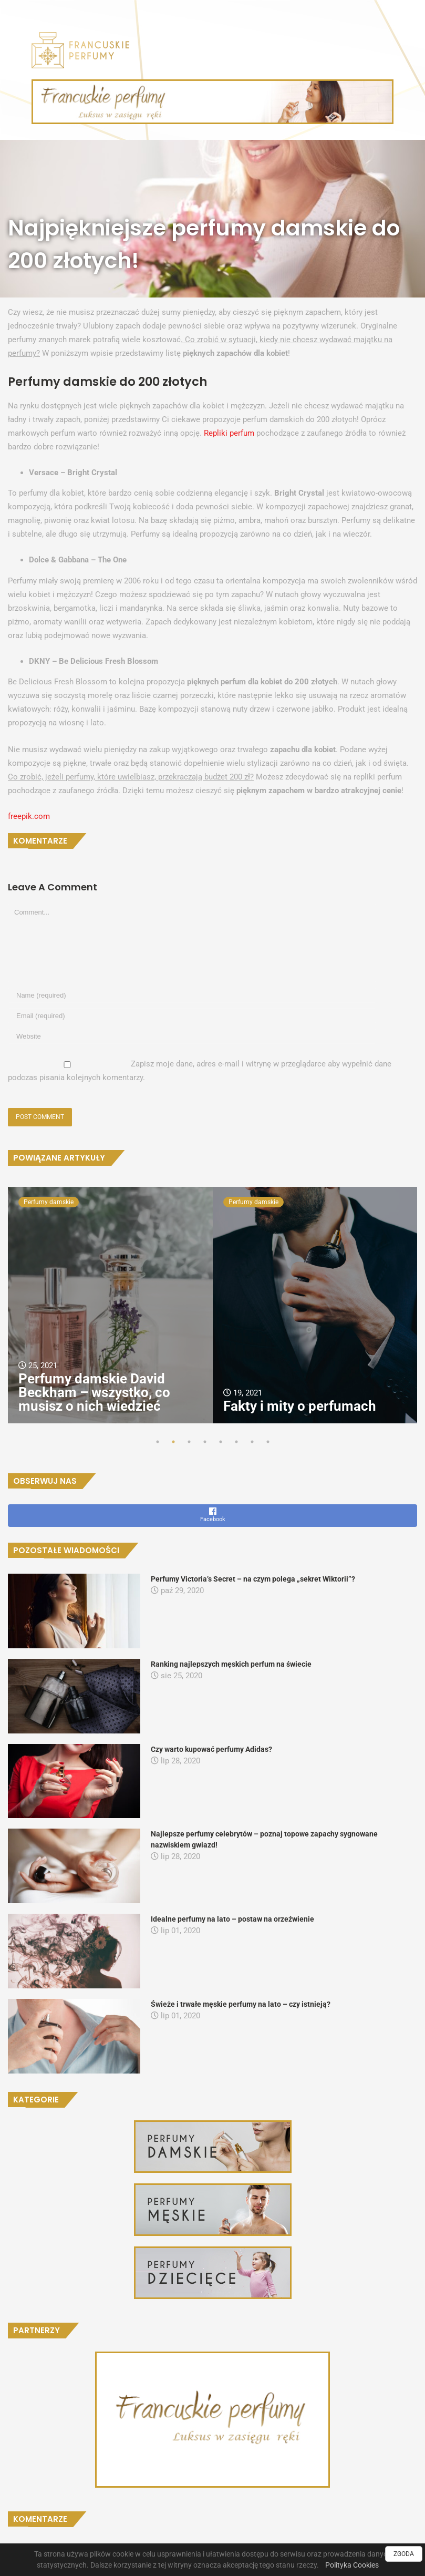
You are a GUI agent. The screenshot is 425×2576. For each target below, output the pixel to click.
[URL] (192, 1036)
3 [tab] (189, 1441)
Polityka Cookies (352, 2565)
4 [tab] (205, 1441)
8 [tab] (268, 1441)
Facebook (212, 1515)
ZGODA (403, 2554)
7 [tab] (252, 1441)
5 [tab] (220, 1441)
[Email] (192, 1015)
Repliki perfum (229, 433)
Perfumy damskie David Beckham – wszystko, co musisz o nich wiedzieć (94, 1392)
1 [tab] (157, 1441)
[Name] (192, 995)
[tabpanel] (110, 1305)
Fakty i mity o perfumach (299, 1406)
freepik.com (29, 816)
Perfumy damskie (49, 1202)
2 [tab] (173, 1441)
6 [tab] (236, 1441)
